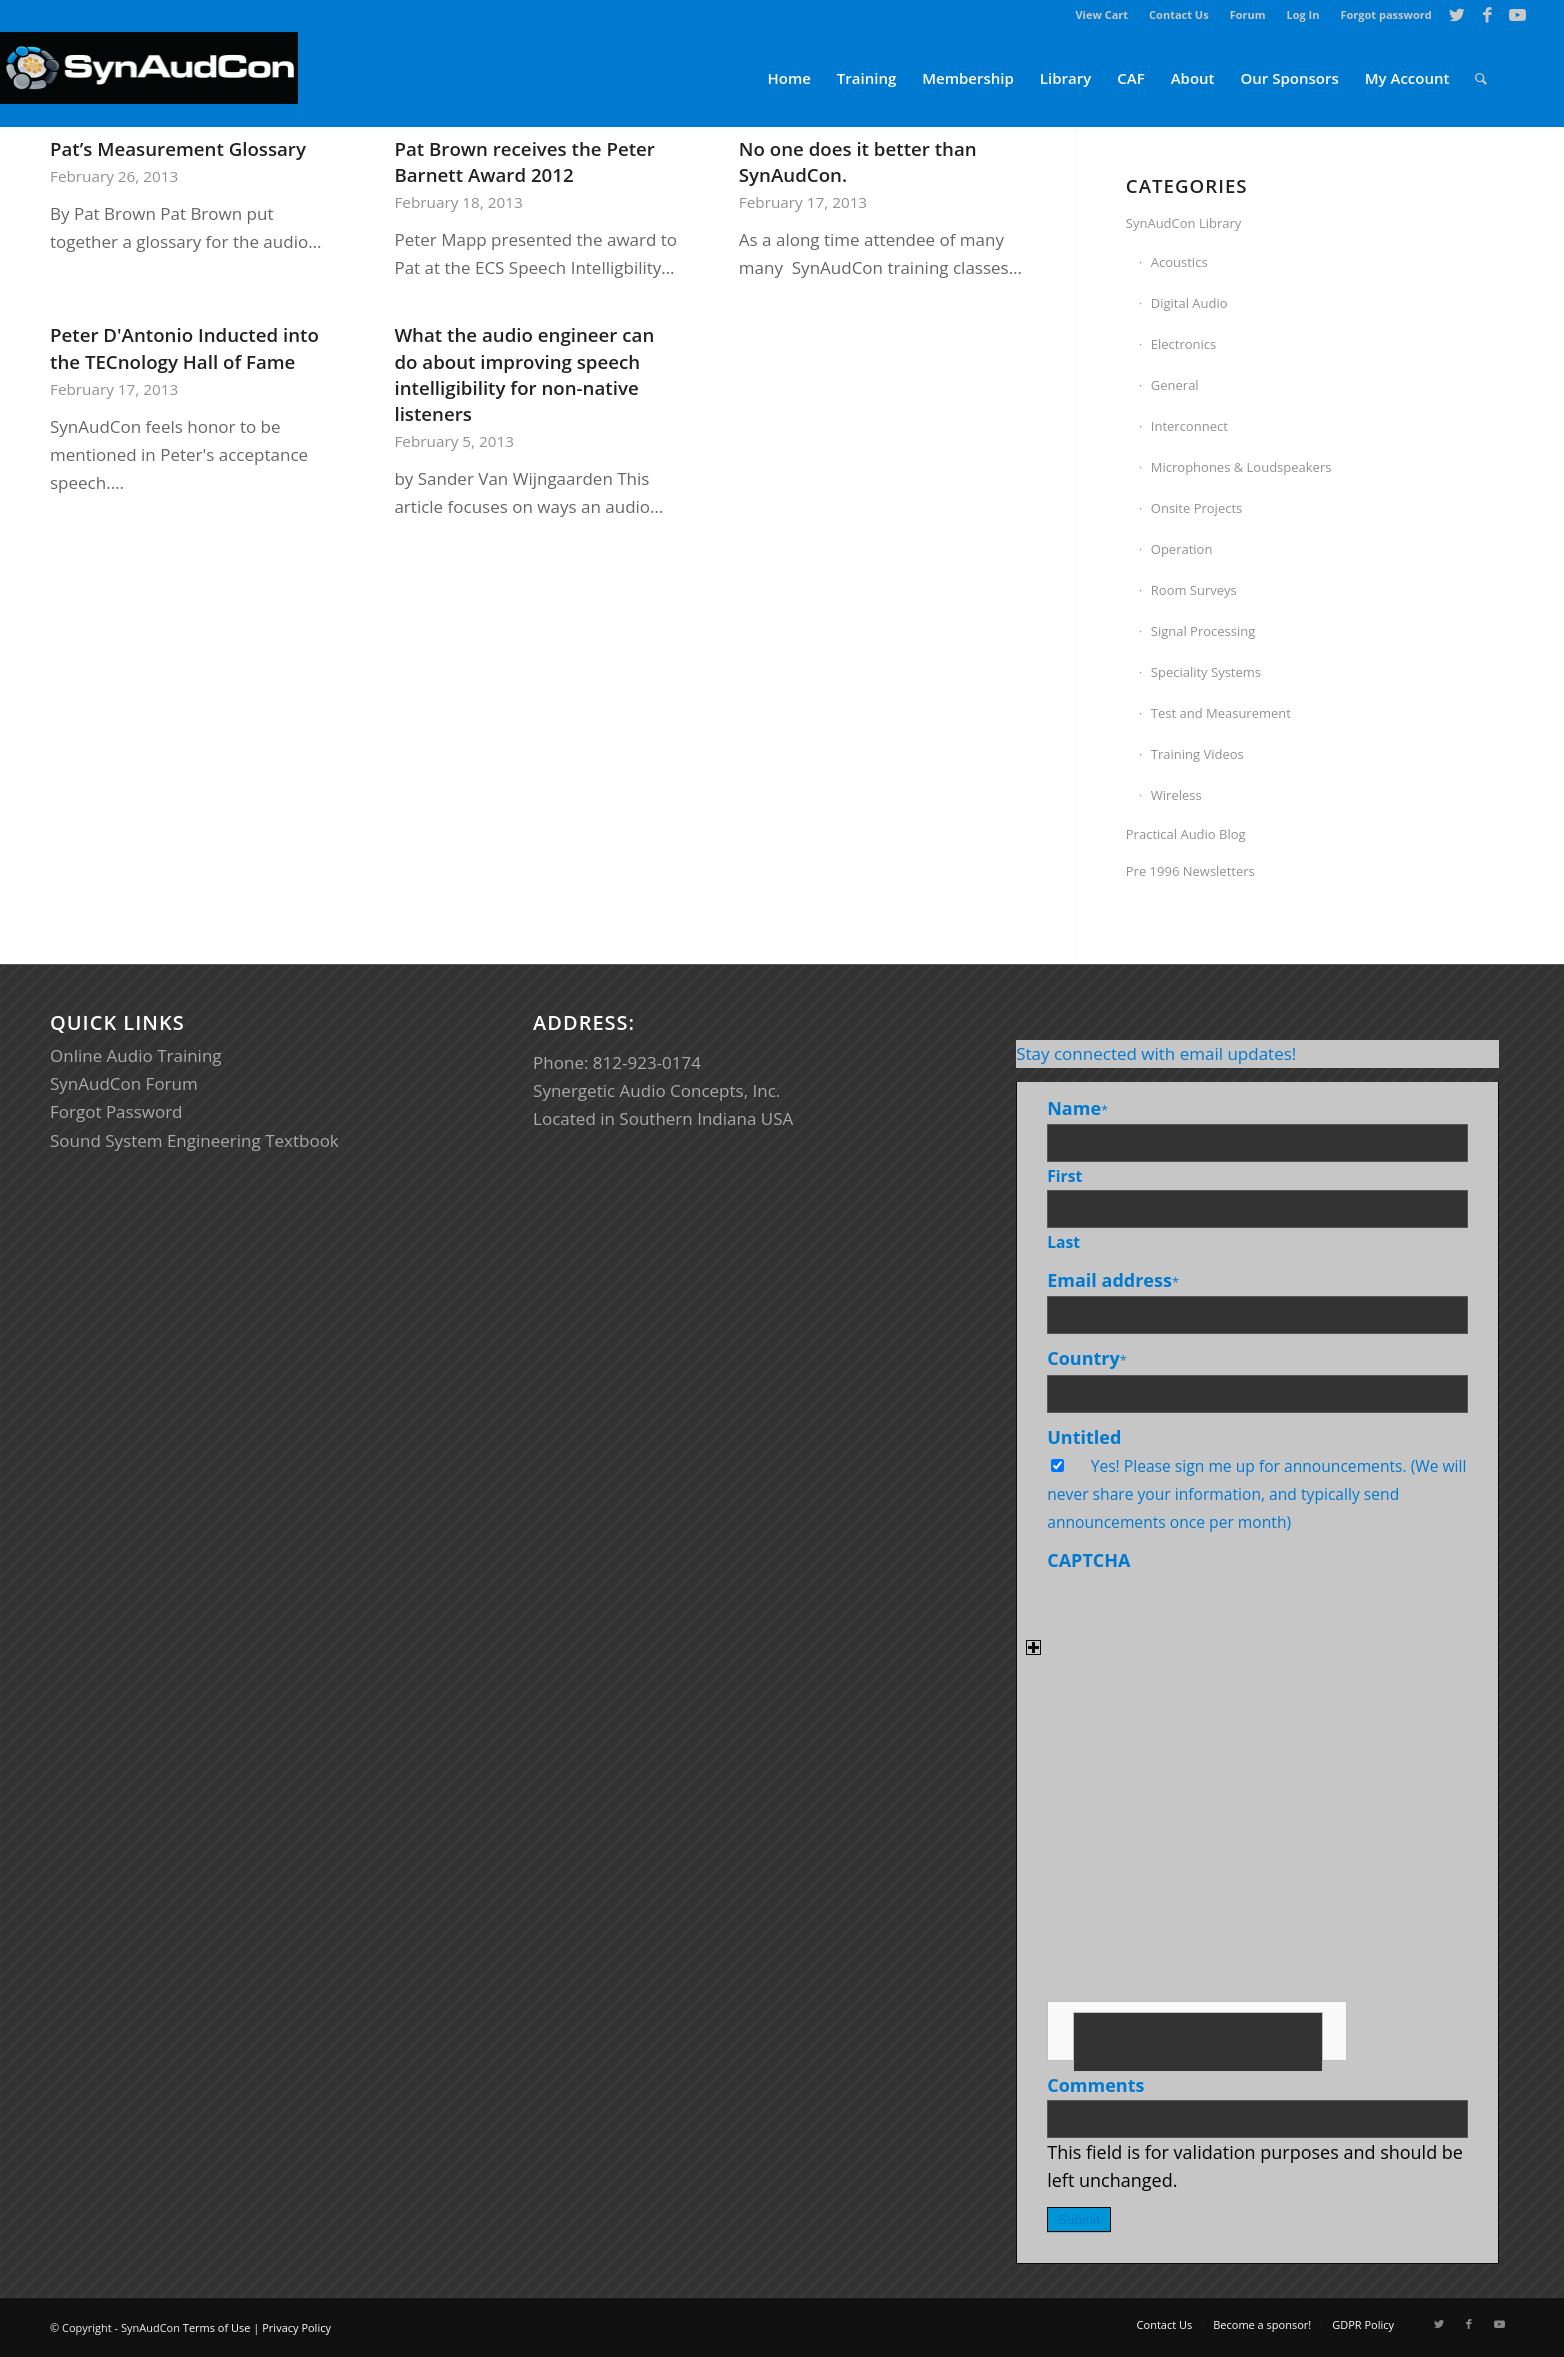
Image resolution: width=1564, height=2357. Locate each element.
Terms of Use (217, 2327)
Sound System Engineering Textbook (194, 1140)
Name (1077, 1108)
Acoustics (1179, 262)
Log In (1303, 14)
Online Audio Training (136, 1055)
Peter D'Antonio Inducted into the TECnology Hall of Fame (184, 347)
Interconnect (1189, 426)
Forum (1248, 14)
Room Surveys (1194, 590)
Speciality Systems (1206, 672)
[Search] (1481, 78)
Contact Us (1179, 14)
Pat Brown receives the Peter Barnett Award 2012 (524, 161)
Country (1087, 1358)
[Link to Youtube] (1518, 15)
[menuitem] (1102, 15)
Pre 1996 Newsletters (1190, 871)
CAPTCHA (1088, 1560)
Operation (1182, 549)
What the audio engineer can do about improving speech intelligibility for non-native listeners (524, 374)
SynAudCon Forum (124, 1083)
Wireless (1176, 795)
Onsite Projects (1196, 508)
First (1064, 1176)
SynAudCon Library (1184, 223)
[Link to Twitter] (1457, 15)
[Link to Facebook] (1487, 15)
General (1175, 385)
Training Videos (1197, 754)
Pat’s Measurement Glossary (178, 148)
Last (1063, 1242)
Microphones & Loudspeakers (1241, 467)
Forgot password (1385, 14)
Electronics (1183, 344)
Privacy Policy (296, 2327)
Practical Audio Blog (1186, 834)
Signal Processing (1203, 631)
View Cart (1101, 14)
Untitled (1084, 1437)
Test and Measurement (1221, 713)
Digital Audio (1189, 303)
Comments (1095, 2085)
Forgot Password (116, 1111)
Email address (1113, 1280)
